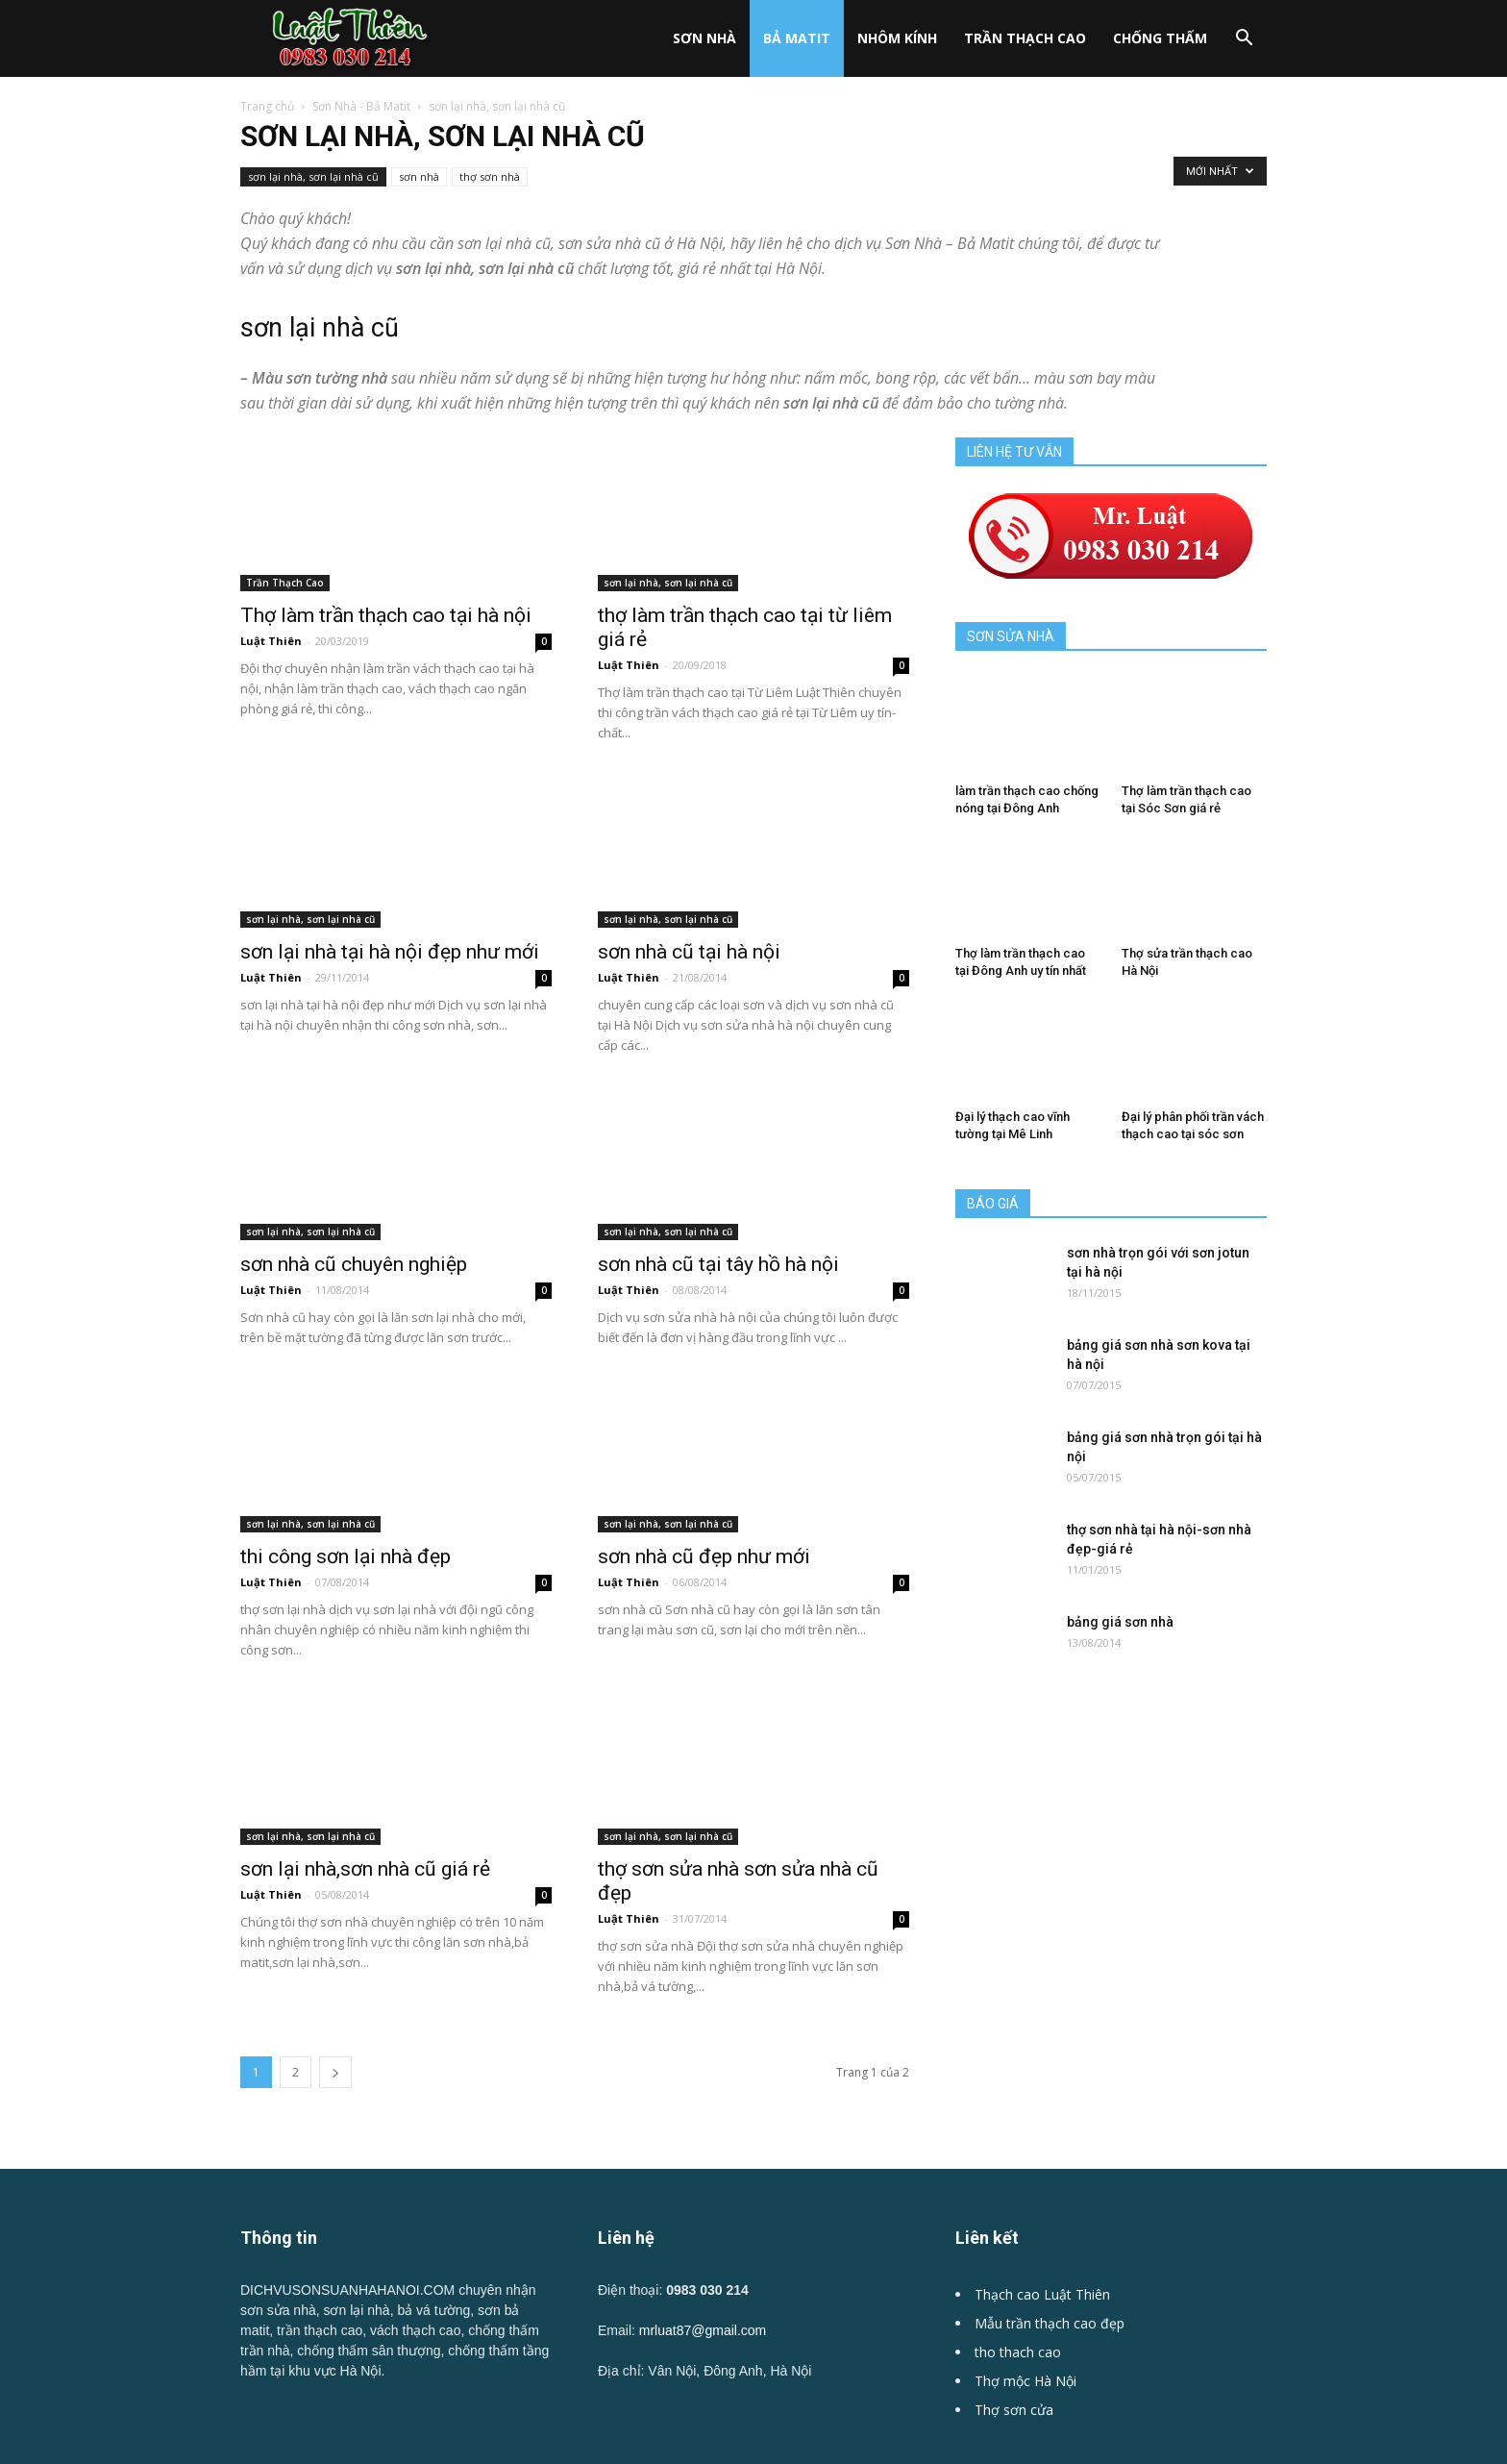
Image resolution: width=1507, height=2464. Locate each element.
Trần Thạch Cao (1025, 38)
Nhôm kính (897, 38)
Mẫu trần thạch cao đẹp (1049, 2323)
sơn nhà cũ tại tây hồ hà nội (718, 1264)
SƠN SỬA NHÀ (1010, 636)
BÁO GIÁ (993, 1203)
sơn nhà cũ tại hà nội (689, 951)
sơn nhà (419, 176)
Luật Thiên (271, 641)
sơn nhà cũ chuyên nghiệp (353, 1264)
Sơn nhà (704, 38)
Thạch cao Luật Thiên (1042, 2294)
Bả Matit (796, 38)
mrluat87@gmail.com (702, 2330)
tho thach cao (1018, 2352)
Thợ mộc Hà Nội (1025, 2381)
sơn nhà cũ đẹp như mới (704, 1525)
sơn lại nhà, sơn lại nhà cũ (313, 176)
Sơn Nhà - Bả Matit (361, 106)
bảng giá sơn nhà (1120, 1622)
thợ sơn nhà (489, 176)
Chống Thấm (1160, 38)
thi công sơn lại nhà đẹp (345, 1556)
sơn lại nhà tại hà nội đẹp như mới (389, 951)
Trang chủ (267, 106)
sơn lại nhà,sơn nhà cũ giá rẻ (365, 1868)
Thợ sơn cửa (1014, 2410)
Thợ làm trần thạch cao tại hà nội (385, 615)
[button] (1244, 40)
